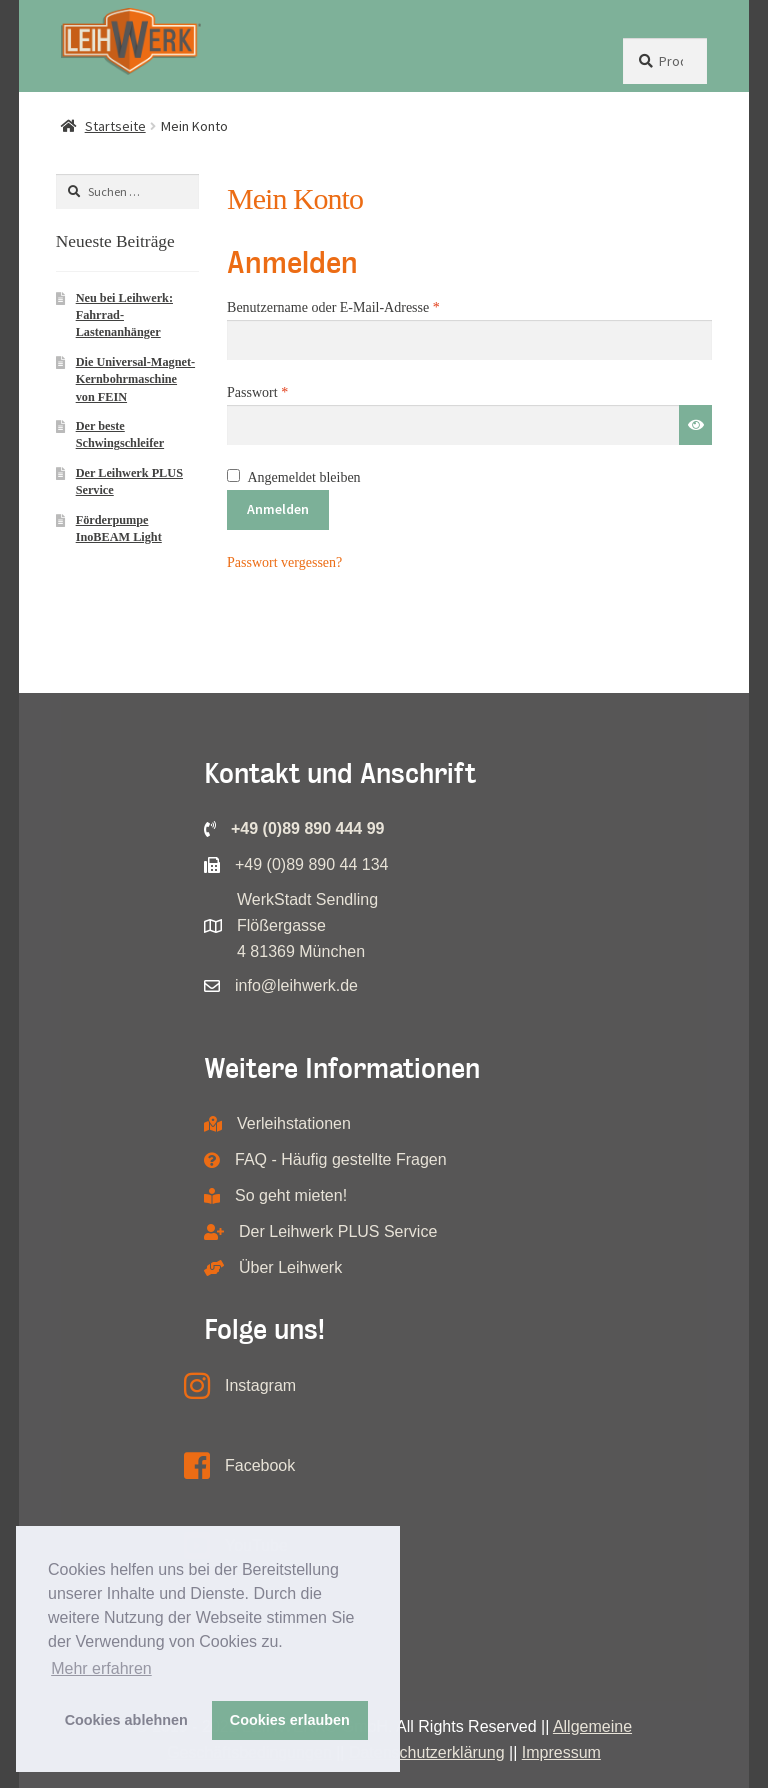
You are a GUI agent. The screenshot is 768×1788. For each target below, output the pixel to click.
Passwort (291, 390)
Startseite (115, 126)
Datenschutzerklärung (427, 1752)
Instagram (260, 1385)
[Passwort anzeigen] (695, 425)
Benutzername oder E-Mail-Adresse (367, 305)
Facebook (260, 1465)
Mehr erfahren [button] (101, 1668)
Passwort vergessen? (284, 562)
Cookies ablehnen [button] (126, 1720)
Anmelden (278, 509)
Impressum (561, 1752)
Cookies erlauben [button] (290, 1720)
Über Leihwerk (290, 1267)
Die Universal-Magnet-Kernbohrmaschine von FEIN (135, 379)
